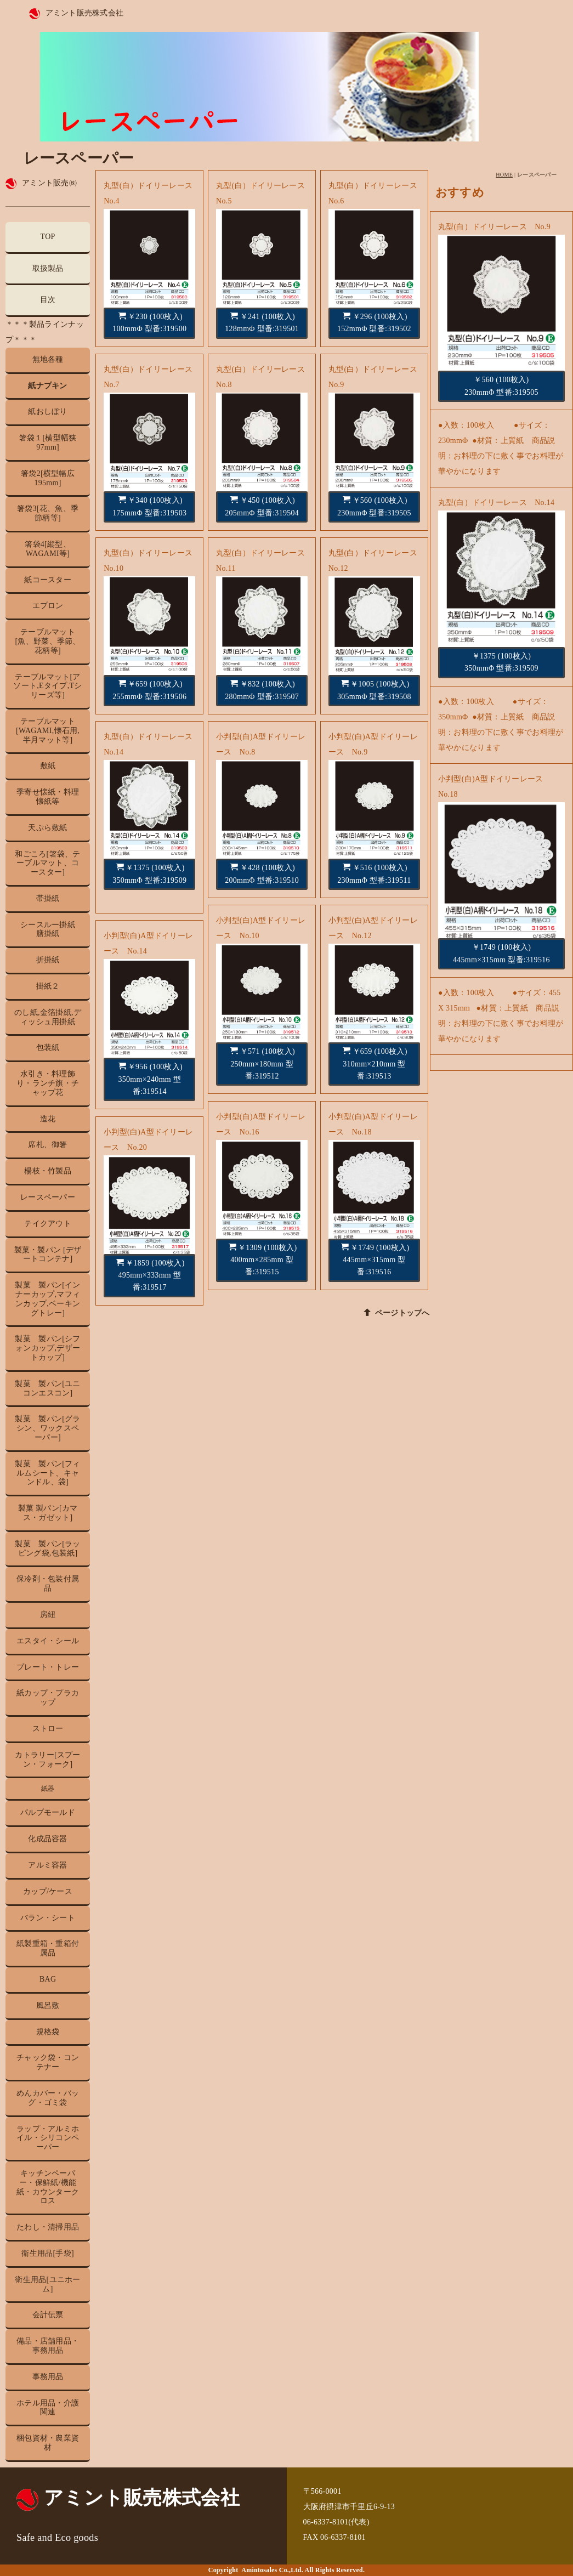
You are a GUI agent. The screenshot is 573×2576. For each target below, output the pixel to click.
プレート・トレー (47, 1667)
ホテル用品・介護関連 (47, 2407)
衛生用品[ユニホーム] (47, 2284)
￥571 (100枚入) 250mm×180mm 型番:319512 (262, 1063)
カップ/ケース (47, 1891)
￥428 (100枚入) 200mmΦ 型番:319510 (262, 873)
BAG (47, 1979)
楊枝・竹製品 (47, 1171)
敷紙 (48, 766)
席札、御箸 (47, 1145)
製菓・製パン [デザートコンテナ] (48, 1254)
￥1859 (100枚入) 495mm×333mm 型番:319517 (150, 1275)
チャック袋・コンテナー (47, 2062)
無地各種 (48, 359)
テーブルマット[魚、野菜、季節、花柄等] (47, 641)
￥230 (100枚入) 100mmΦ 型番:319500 (149, 322)
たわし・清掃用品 (47, 2227)
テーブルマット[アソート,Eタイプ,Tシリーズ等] (47, 686)
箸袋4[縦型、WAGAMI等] (48, 549)
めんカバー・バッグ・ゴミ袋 (47, 2098)
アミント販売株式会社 (85, 13)
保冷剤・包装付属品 (47, 1583)
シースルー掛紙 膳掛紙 (51, 929)
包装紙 (48, 1047)
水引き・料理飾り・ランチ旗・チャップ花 (47, 1083)
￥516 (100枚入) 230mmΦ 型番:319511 (374, 873)
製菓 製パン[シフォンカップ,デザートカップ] (47, 1348)
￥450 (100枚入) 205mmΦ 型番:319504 (262, 506)
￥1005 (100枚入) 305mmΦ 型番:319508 (374, 689)
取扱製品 (48, 268)
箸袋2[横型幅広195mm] (48, 478)
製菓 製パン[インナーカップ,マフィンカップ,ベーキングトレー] (47, 1299)
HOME (504, 175)
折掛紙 (48, 960)
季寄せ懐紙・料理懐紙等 (47, 796)
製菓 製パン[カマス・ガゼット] (48, 1513)
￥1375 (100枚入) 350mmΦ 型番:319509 (149, 873)
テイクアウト (47, 1223)
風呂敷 (48, 2005)
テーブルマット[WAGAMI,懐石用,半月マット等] (48, 730)
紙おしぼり (47, 411)
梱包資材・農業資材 (47, 2443)
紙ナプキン (47, 386)
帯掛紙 (48, 898)
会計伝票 (48, 2315)
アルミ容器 (47, 1865)
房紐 (48, 1614)
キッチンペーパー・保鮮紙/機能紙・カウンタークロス (47, 2187)
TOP (48, 236)
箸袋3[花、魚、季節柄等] (47, 513)
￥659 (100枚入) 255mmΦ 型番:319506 (149, 689)
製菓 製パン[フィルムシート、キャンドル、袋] (47, 1473)
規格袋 (48, 2032)
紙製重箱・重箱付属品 (47, 1948)
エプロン (48, 606)
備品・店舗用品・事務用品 (47, 2345)
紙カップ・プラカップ (47, 1697)
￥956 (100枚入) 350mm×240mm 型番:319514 (150, 1079)
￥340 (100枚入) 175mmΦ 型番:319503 (149, 506)
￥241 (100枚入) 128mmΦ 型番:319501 (262, 322)
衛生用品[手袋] (47, 2253)
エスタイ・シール (47, 1641)
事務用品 (48, 2377)
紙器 (48, 1788)
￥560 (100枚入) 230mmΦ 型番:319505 (374, 506)
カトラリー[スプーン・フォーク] (47, 1759)
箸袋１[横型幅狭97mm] (48, 442)
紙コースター (47, 580)
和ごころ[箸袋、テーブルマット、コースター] (47, 863)
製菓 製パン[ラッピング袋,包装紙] (47, 1548)
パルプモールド (47, 1812)
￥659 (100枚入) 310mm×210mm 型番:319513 (375, 1063)
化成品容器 (47, 1839)
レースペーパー (47, 1197)
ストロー (48, 1728)
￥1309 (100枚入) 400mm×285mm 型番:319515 (263, 1259)
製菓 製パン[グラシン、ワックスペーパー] (47, 1428)
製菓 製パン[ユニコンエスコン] (47, 1388)
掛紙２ (48, 986)
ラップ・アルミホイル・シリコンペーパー (47, 2138)
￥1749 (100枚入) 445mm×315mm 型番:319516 (375, 1259)
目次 (48, 300)
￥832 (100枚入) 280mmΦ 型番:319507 (262, 689)
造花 (48, 1119)
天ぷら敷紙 (47, 828)
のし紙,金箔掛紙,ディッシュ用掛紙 (47, 1017)
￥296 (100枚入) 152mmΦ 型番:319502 (374, 322)
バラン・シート (47, 1918)
